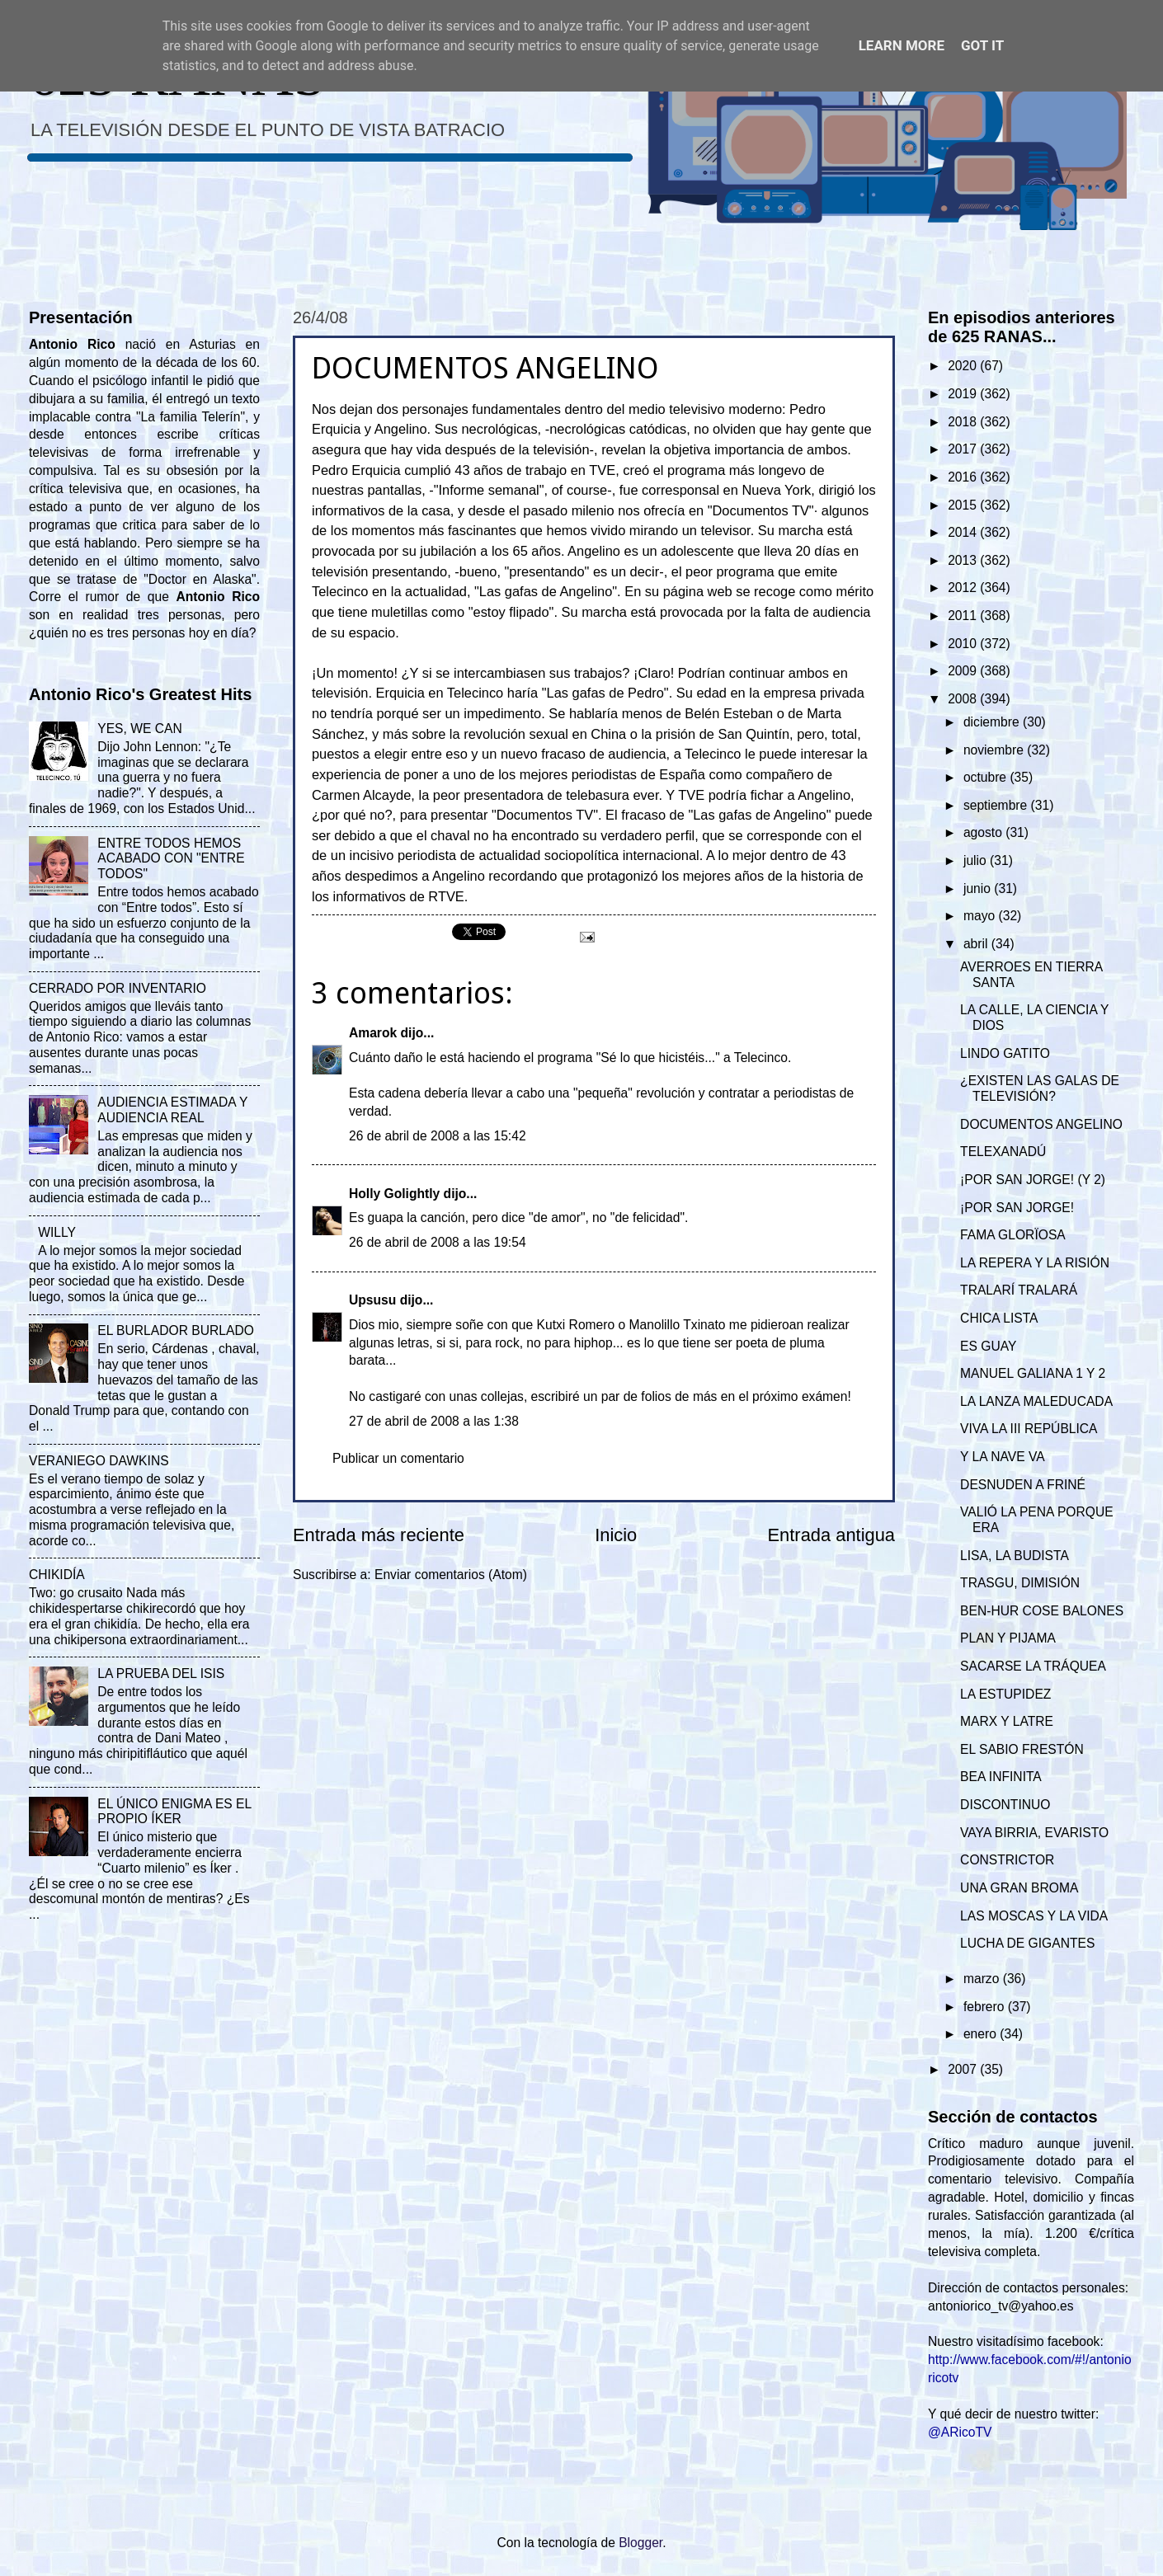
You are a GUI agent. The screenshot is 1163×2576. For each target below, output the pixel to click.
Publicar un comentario (398, 1458)
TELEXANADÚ (1003, 1152)
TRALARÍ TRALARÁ (1018, 1290)
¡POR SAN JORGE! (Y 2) (1032, 1180)
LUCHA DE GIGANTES (1027, 1943)
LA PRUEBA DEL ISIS (160, 1673)
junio (978, 888)
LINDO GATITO (1005, 1053)
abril (977, 944)
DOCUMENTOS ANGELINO (1041, 1124)
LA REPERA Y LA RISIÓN (1034, 1263)
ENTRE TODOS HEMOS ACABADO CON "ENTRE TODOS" (170, 858)
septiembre (997, 805)
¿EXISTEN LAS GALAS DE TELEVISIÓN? (1039, 1088)
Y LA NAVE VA (1002, 1457)
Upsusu (372, 1300)
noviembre (995, 750)
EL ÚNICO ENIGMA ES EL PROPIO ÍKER (174, 1811)
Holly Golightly (394, 1194)
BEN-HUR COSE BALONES (1041, 1611)
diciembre (993, 722)
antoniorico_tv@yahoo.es (1001, 2306)
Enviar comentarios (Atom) (450, 1575)
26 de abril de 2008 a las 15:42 (437, 1136)
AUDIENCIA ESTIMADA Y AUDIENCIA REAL (172, 1110)
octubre (986, 777)
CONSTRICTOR (1007, 1860)
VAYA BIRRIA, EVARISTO (1034, 1833)
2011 (964, 616)
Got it (982, 45)
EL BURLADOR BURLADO (175, 1330)
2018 (964, 422)
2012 (964, 588)
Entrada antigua (831, 1535)
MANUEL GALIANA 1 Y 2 (1032, 1373)
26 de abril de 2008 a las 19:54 (437, 1242)
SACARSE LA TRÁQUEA (1033, 1666)
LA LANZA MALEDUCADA (1036, 1401)
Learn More (901, 45)
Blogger (640, 2543)
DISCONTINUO (1005, 1805)
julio (976, 860)
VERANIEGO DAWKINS (99, 1461)
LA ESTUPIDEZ (1005, 1694)
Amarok (373, 1033)
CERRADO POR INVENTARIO (117, 988)
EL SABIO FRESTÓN (1022, 1749)
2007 (964, 2069)
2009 (964, 671)
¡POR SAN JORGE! (1017, 1208)
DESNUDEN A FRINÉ (1022, 1485)
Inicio (616, 1535)
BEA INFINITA (1001, 1777)
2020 (964, 366)
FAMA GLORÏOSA (1013, 1235)
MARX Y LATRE (1006, 1721)
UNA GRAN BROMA (1019, 1888)
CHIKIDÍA (57, 1575)
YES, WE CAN (139, 729)
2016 (964, 477)
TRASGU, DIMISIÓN (1020, 1583)
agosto (984, 832)
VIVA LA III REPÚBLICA (1028, 1429)
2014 (964, 532)
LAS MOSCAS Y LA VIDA (1034, 1916)
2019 (964, 394)
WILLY (57, 1232)
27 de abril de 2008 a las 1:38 (434, 1421)
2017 (964, 449)
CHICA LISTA (999, 1318)
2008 (964, 699)
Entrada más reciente (378, 1535)
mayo (981, 916)
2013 (964, 560)
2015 (964, 505)
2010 (964, 644)
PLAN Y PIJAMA (1008, 1638)
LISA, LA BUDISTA (1014, 1556)
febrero (985, 2007)
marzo (983, 1979)
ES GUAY (988, 1346)
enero (981, 2034)
